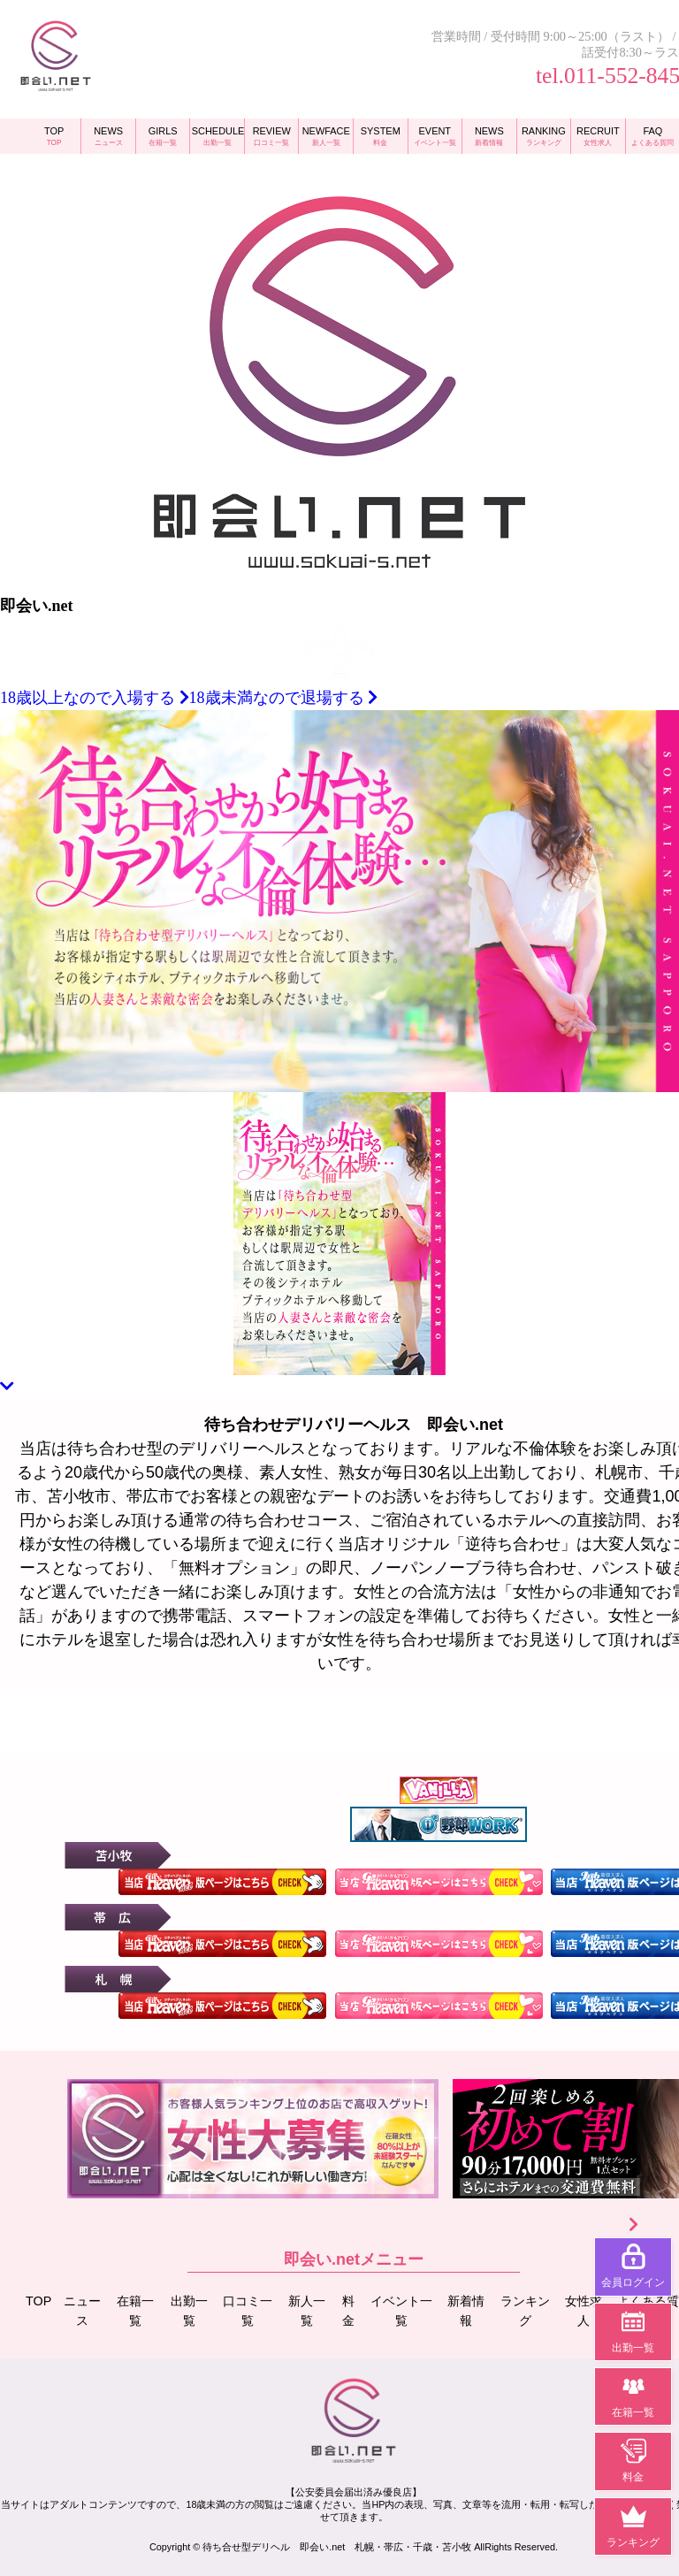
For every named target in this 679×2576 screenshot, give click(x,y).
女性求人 (584, 2310)
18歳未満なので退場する (283, 698)
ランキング (526, 2310)
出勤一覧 (190, 2310)
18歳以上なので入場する (94, 698)
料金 (350, 2310)
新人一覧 (307, 2310)
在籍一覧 (137, 2310)
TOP (39, 2300)
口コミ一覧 (249, 2310)
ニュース (84, 2310)
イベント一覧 (403, 2310)
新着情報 (466, 2310)
